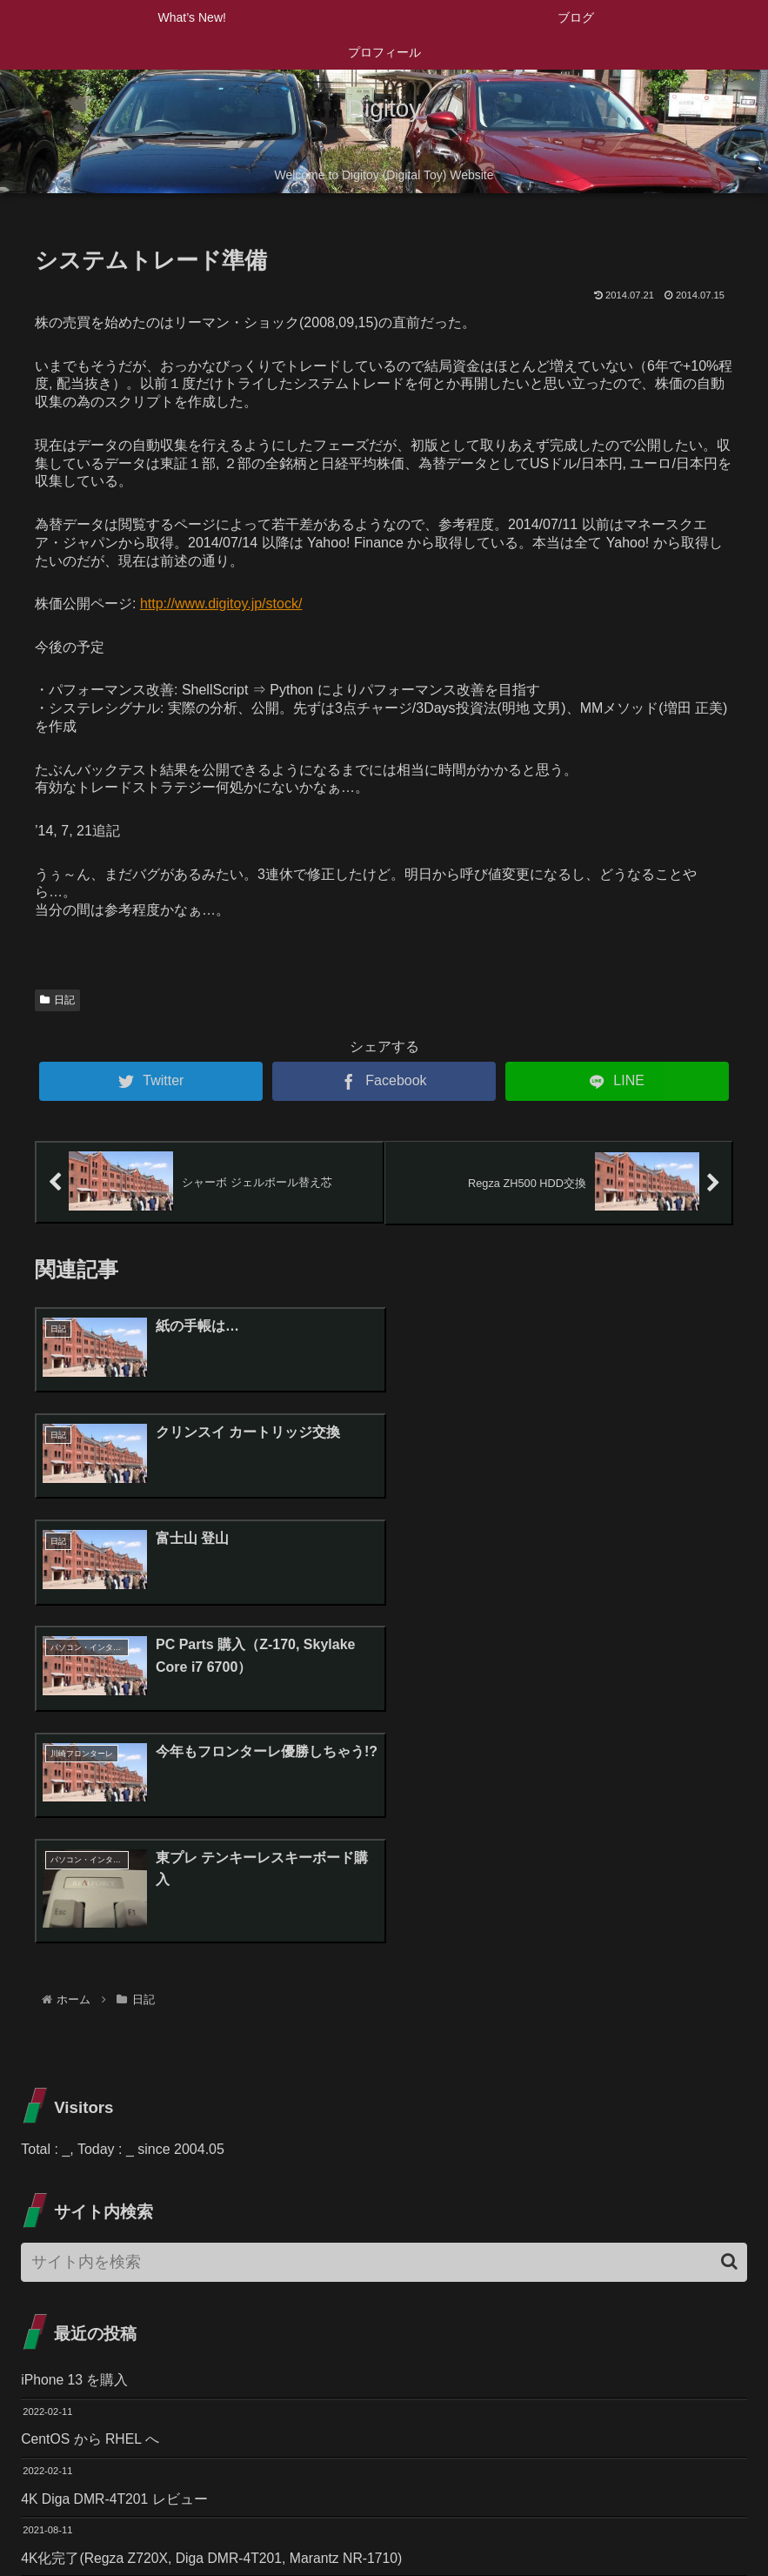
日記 (57, 1000)
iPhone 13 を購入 (75, 2062)
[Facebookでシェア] (384, 1081)
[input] (384, 1943)
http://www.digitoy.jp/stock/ (221, 603)
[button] (729, 1944)
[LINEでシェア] (617, 1081)
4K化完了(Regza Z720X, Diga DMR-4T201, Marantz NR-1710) (214, 2241)
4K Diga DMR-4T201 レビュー (115, 2181)
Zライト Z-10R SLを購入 (99, 2300)
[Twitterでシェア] (151, 1081)
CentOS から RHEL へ (90, 2121)
